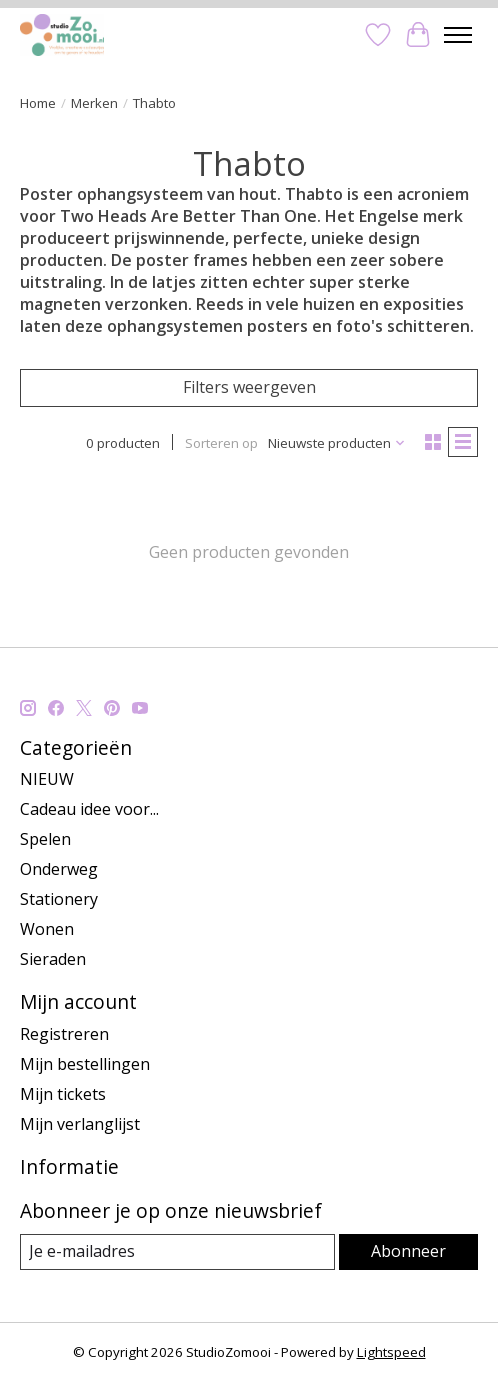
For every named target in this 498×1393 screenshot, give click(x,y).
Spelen (45, 839)
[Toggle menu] (458, 35)
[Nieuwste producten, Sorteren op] (337, 443)
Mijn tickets (63, 1094)
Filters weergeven (249, 387)
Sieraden (53, 959)
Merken (94, 103)
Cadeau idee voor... (89, 809)
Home (38, 103)
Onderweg (59, 869)
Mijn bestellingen (85, 1064)
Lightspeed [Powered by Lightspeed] (391, 1352)
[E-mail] (177, 1251)
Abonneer (408, 1251)
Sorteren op (221, 443)
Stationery (59, 899)
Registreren (64, 1034)
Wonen (47, 929)
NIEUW (47, 779)
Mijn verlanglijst (80, 1124)
